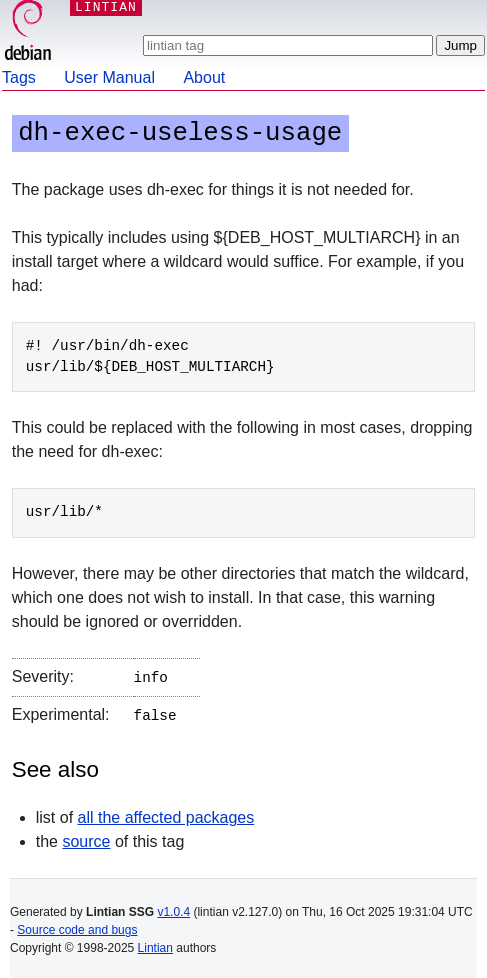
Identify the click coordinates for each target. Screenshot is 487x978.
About (204, 77)
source (86, 837)
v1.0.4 (173, 908)
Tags (19, 77)
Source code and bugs (77, 926)
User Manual (109, 77)
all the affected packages (166, 813)
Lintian (155, 944)
